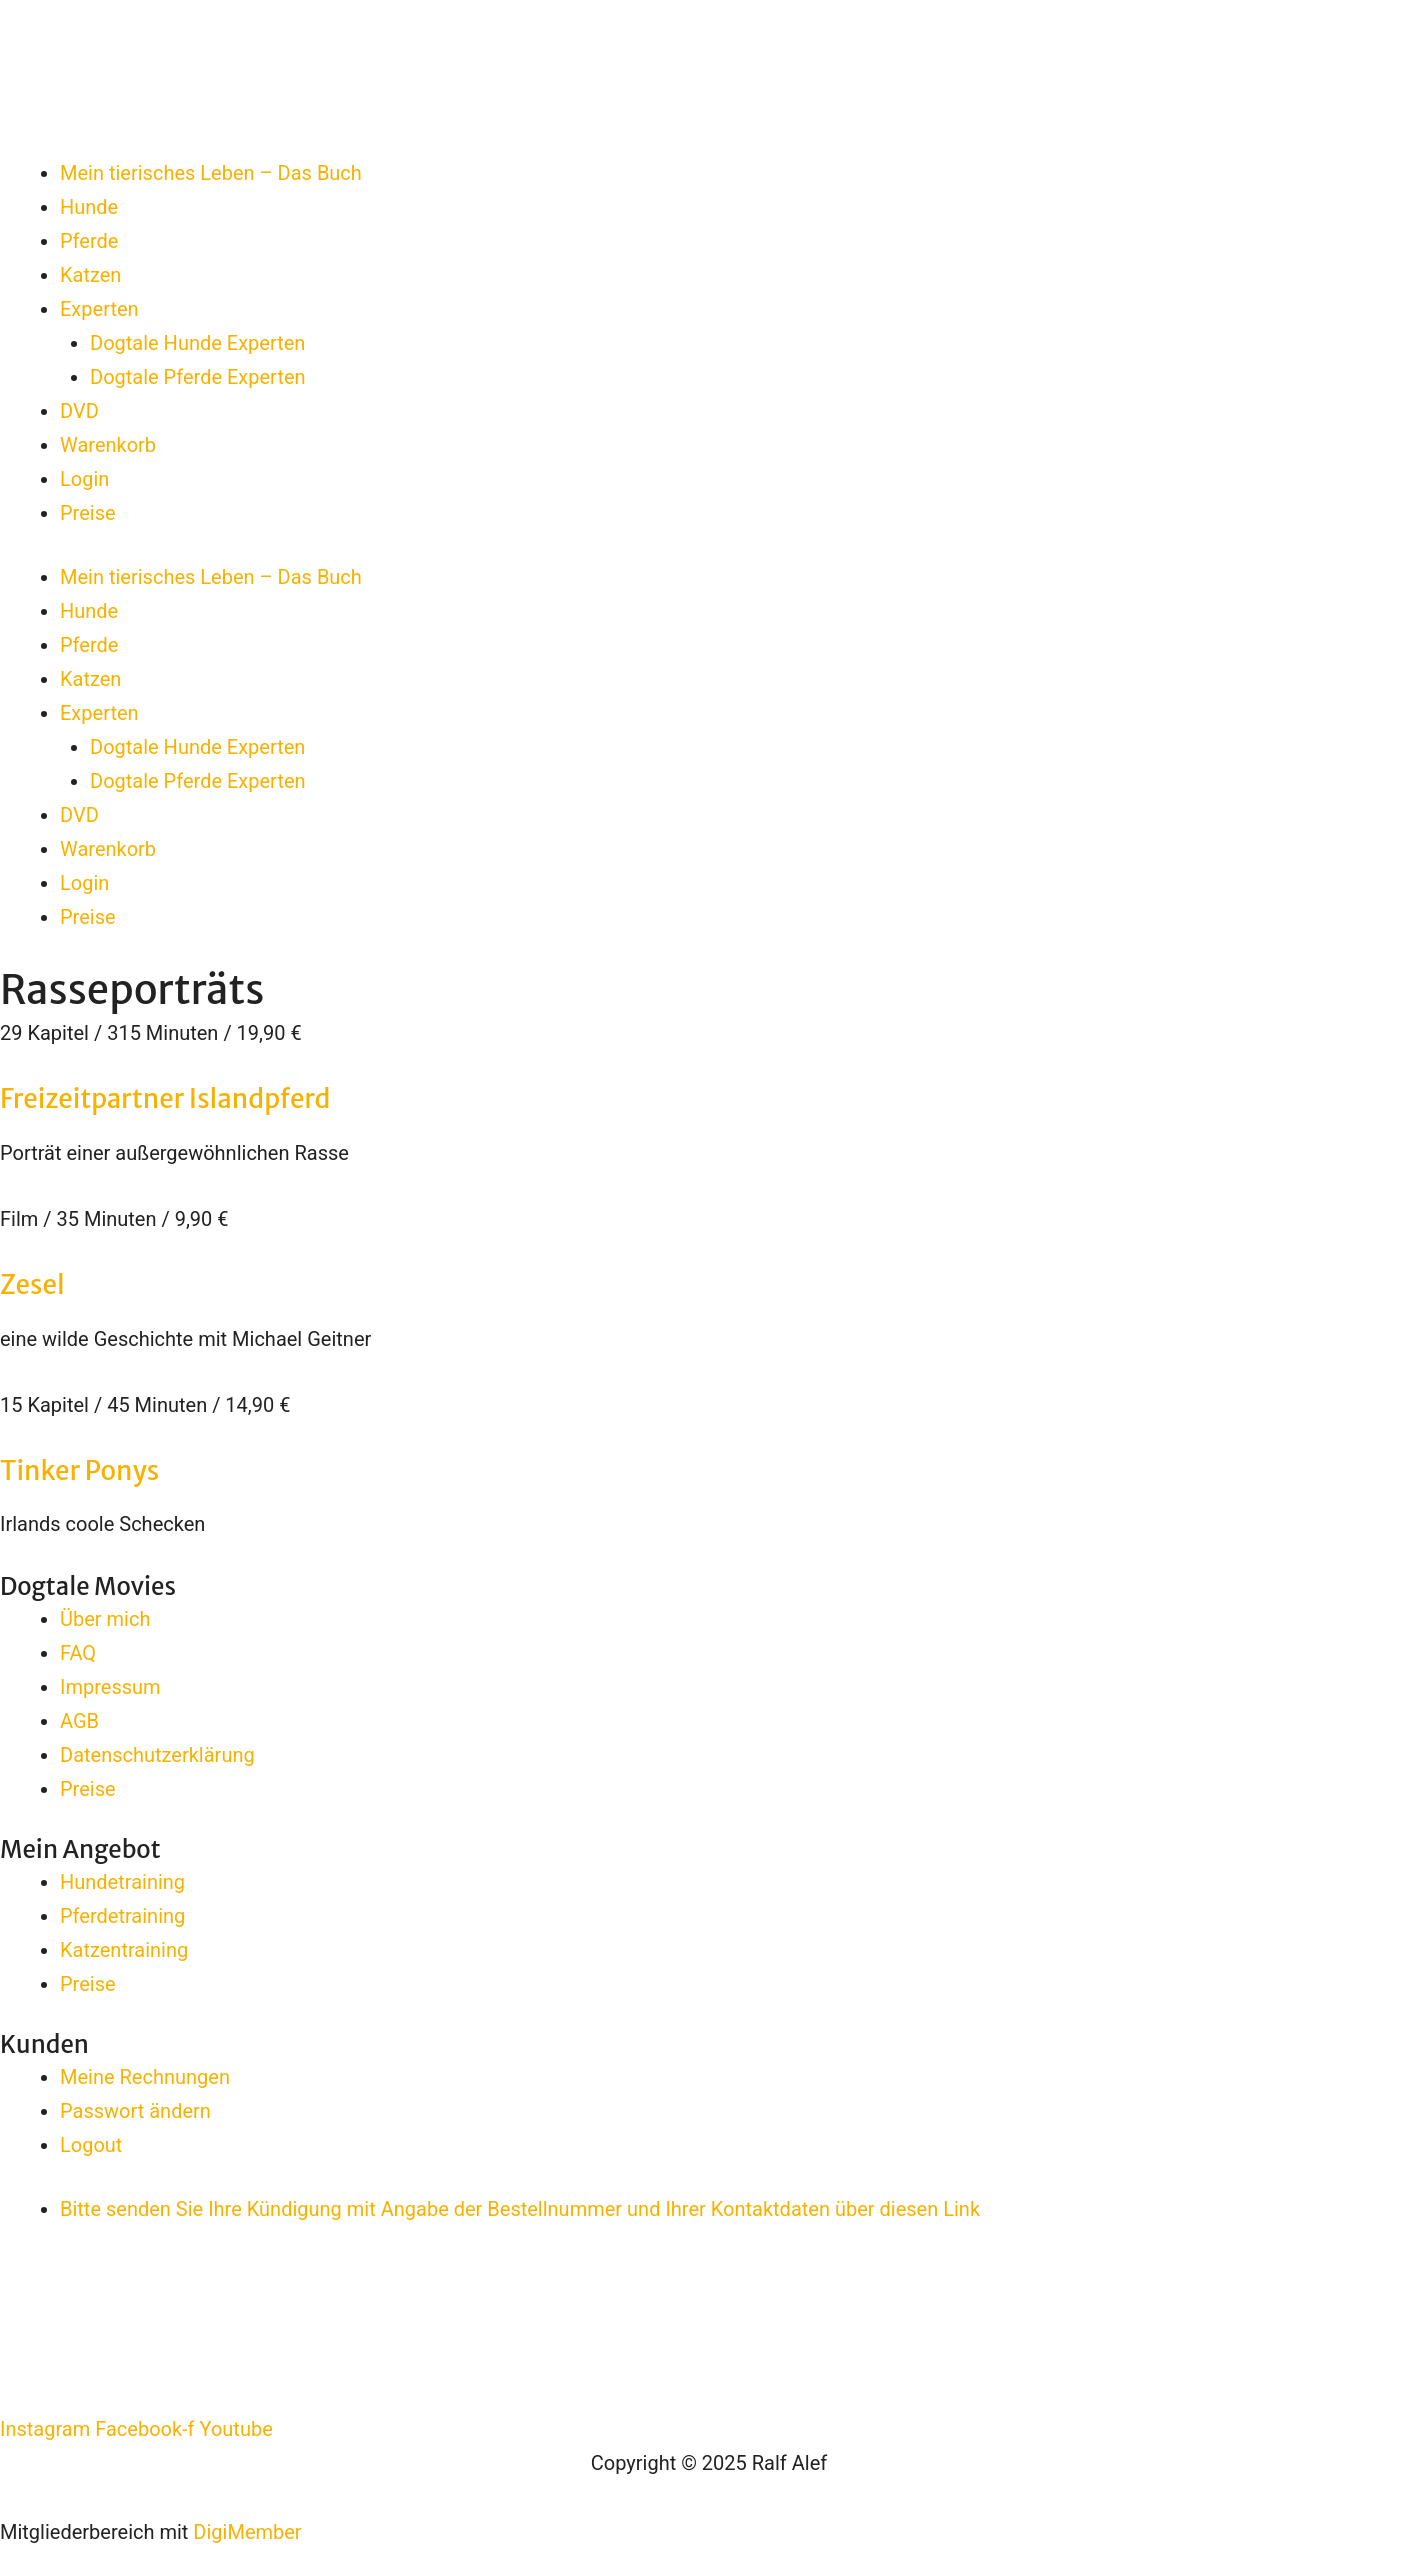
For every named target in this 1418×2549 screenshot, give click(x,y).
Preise (88, 513)
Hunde (89, 207)
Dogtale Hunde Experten (197, 343)
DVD (79, 411)
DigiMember (247, 2532)
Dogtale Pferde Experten (198, 377)
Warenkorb (108, 445)
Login (84, 479)
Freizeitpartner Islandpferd (165, 1098)
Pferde (89, 241)
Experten (99, 309)
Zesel (32, 1284)
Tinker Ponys (79, 1470)
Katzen (90, 275)
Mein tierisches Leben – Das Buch (211, 173)
